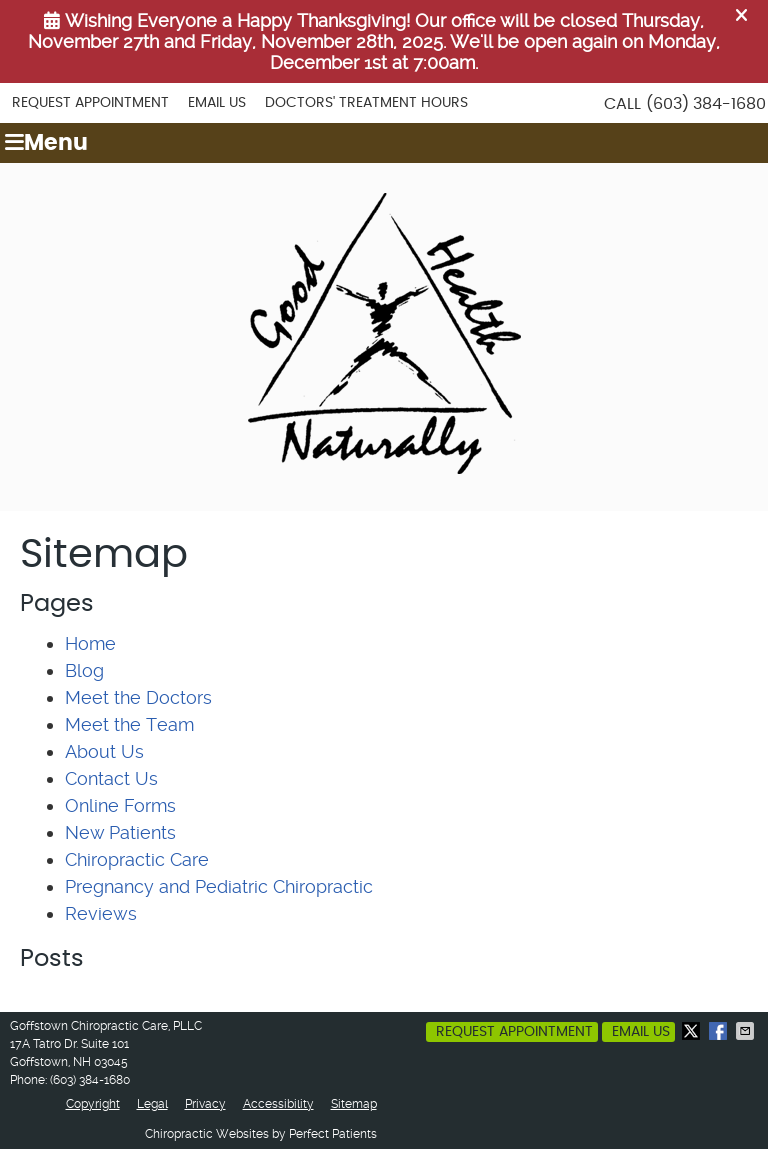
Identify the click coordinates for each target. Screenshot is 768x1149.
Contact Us (111, 778)
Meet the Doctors (138, 697)
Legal (152, 1104)
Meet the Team (129, 724)
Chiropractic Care (137, 859)
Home (90, 643)
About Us (104, 751)
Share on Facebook (720, 1031)
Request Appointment (90, 103)
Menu (46, 143)
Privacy (205, 1104)
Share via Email (747, 1031)
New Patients (120, 832)
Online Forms (120, 805)
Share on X (693, 1031)
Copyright (93, 1104)
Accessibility (278, 1104)
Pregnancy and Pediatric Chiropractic (219, 886)
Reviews (101, 913)
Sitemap (354, 1104)
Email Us (217, 103)
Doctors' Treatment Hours (366, 103)
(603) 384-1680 (706, 104)
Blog (84, 670)
